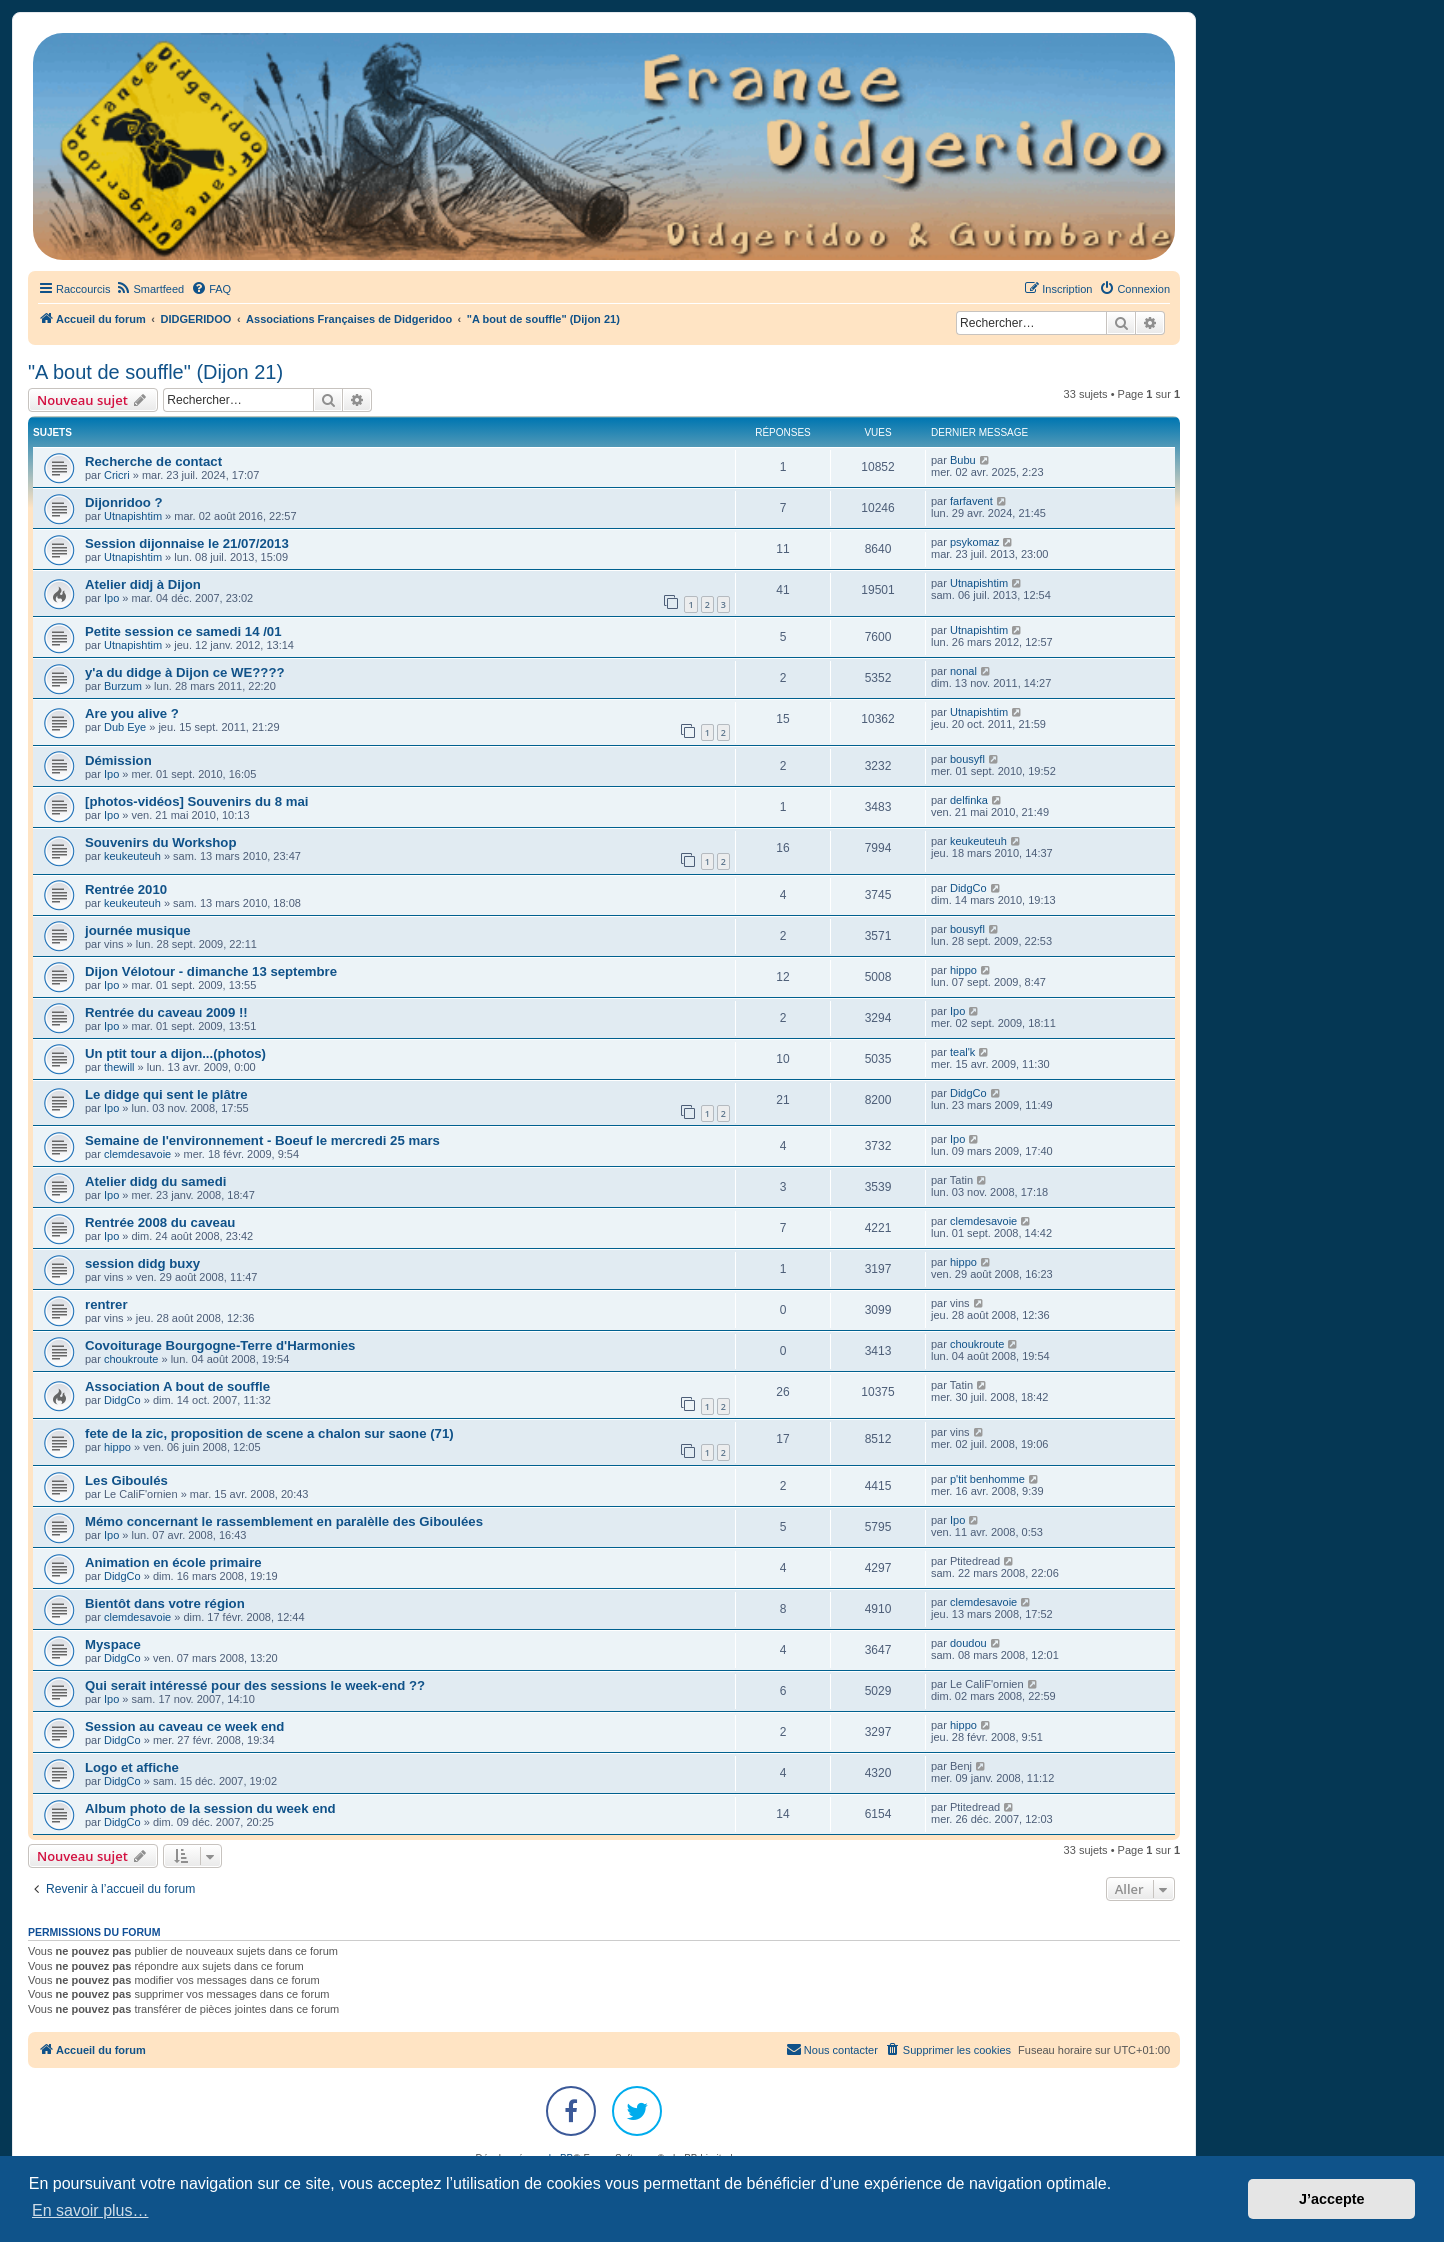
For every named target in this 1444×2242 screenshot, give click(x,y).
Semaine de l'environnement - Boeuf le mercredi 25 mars (262, 1140)
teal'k (962, 1052)
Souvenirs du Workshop (160, 842)
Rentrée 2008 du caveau (160, 1222)
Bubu (963, 460)
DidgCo (968, 888)
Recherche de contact (153, 461)
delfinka (969, 800)
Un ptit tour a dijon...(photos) (175, 1053)
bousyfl (967, 759)
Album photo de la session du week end (210, 1808)
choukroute (131, 1359)
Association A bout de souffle (177, 1386)
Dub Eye (125, 727)
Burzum (123, 686)
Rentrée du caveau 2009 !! (166, 1012)
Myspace (113, 1644)
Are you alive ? (132, 713)
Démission (118, 760)
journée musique (138, 930)
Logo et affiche (132, 1767)
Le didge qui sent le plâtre (166, 1094)
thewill (119, 1067)
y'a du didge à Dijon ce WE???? (185, 672)
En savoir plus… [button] (90, 2210)
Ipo (111, 598)
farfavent (971, 501)
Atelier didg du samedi (155, 1181)
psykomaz (975, 542)
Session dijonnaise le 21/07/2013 (187, 543)
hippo (963, 970)
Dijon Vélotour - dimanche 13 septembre (211, 971)
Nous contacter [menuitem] (832, 2049)
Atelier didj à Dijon (143, 584)
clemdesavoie (137, 1154)
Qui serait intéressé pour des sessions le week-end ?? (255, 1685)
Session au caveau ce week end (184, 1726)
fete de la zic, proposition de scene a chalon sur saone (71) (269, 1433)
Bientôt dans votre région (165, 1603)
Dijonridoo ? (124, 502)
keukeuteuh (132, 856)
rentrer (106, 1304)
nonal (963, 671)
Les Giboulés (126, 1480)
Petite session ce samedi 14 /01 (183, 631)
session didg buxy (142, 1263)
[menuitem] (149, 289)
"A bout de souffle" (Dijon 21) (155, 372)
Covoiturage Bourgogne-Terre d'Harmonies (220, 1345)
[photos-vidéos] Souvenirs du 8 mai (197, 801)
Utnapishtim (133, 516)
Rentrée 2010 (126, 889)
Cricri (117, 475)
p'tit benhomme (987, 1479)
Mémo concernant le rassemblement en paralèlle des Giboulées (284, 1521)
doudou (968, 1643)
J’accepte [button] (1332, 2199)
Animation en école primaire (173, 1562)
